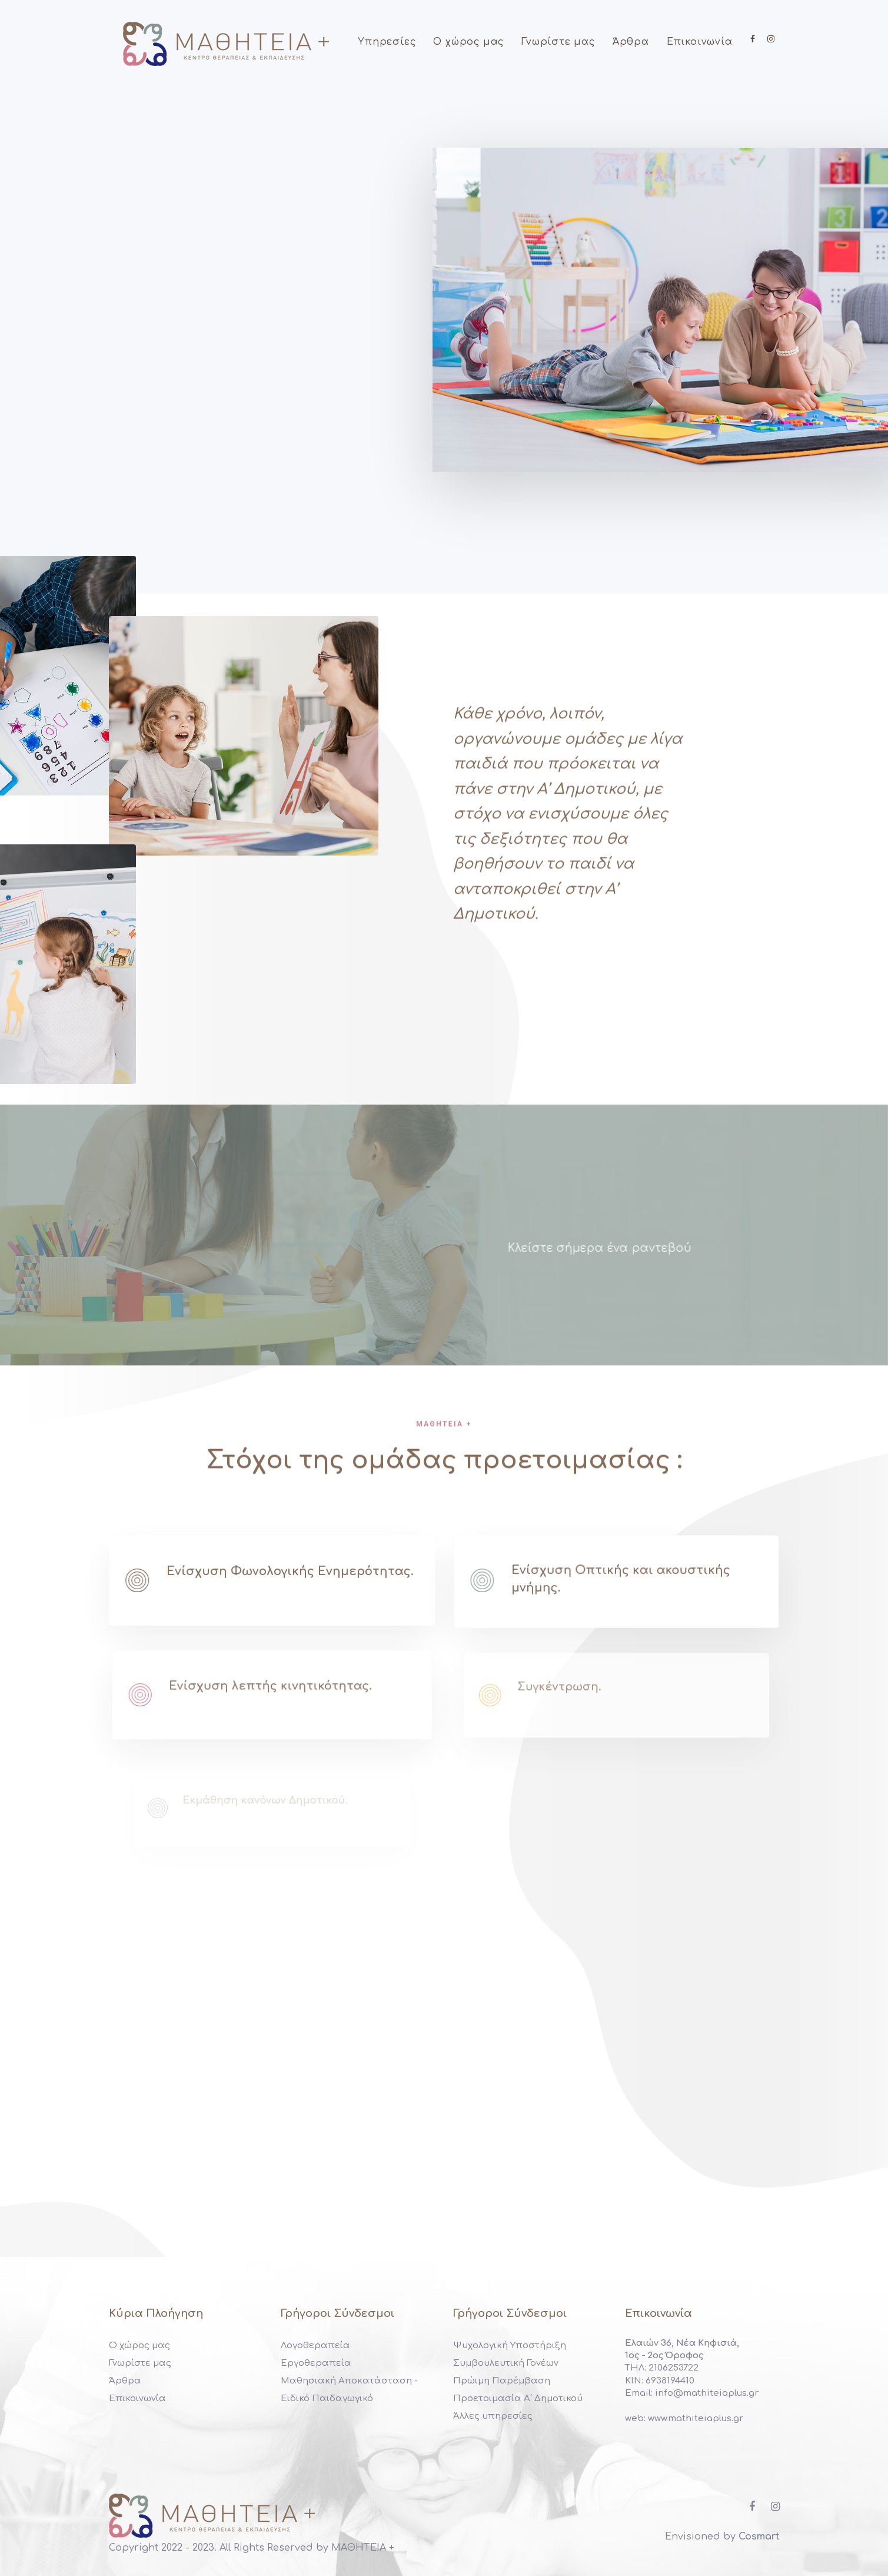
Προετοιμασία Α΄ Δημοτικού (518, 2398)
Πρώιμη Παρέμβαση (501, 2381)
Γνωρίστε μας (140, 2363)
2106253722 (672, 2368)
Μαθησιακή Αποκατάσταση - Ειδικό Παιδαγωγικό (349, 2389)
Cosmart (759, 2536)
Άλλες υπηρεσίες (493, 2416)
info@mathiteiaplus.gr (707, 2393)
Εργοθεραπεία (316, 2363)
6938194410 (668, 2381)
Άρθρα (125, 2381)
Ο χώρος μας (139, 2345)
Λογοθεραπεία (315, 2345)
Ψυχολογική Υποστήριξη (509, 2345)
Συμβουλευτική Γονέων (505, 2363)
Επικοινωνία (137, 2398)
